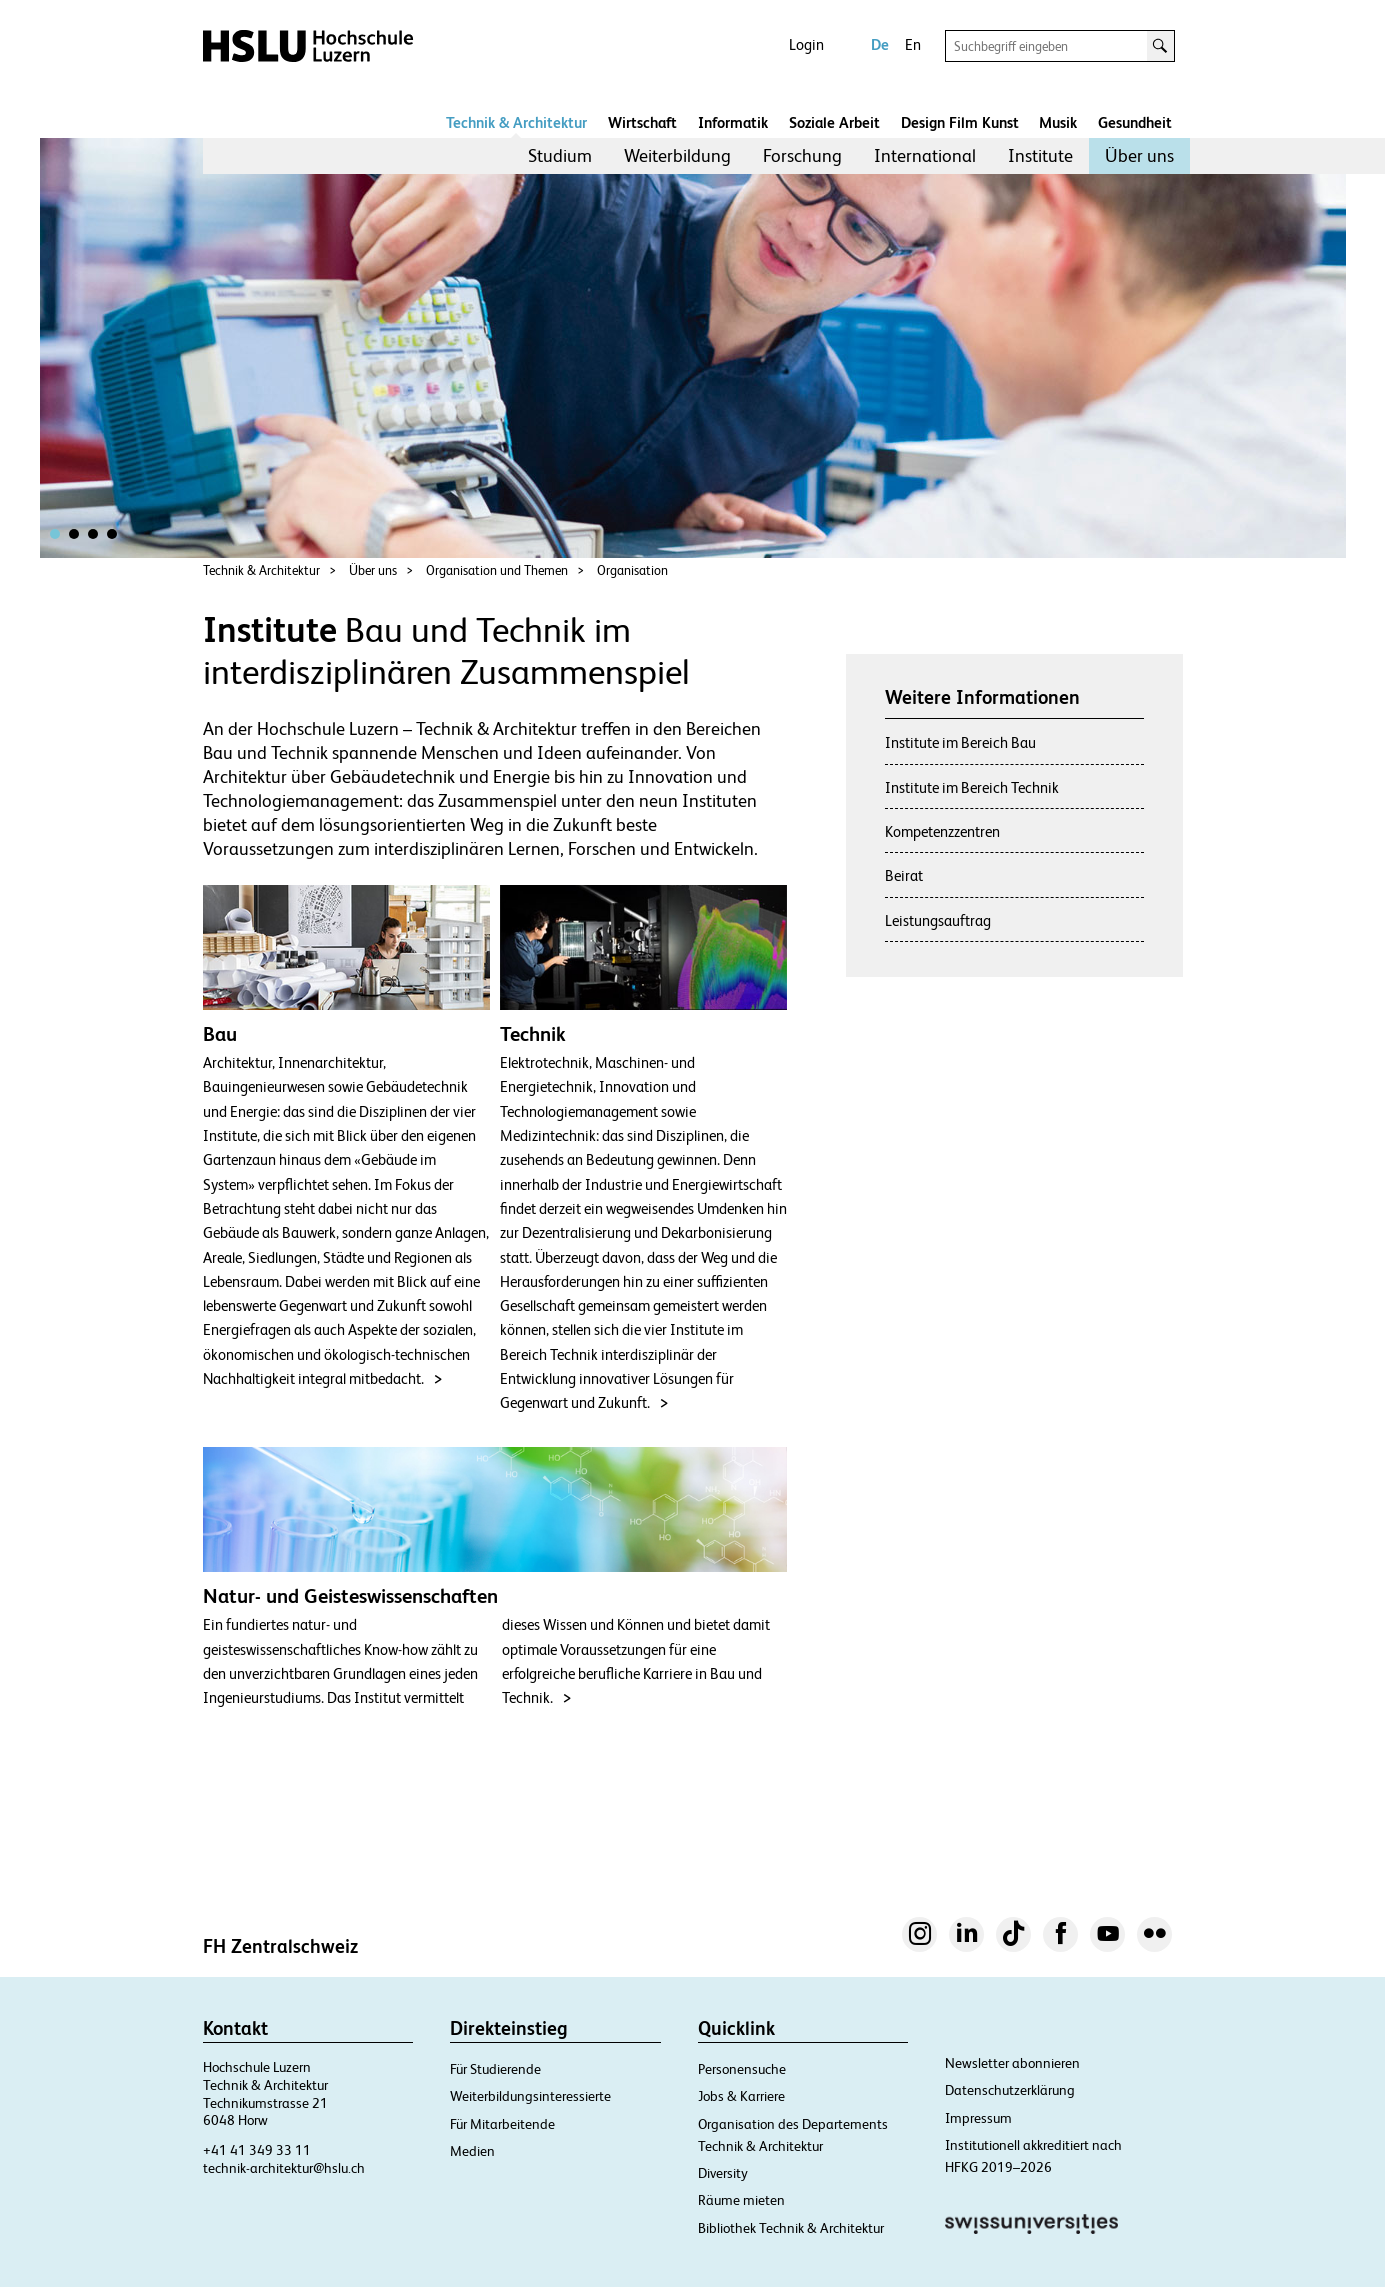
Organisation (632, 570)
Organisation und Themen (497, 570)
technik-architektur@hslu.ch (284, 2168)
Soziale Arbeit (834, 122)
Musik (1058, 122)
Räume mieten (741, 2200)
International (925, 155)
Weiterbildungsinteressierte (530, 2096)
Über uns (1139, 155)
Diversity (723, 2173)
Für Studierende (495, 2069)
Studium (560, 155)
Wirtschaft (642, 122)
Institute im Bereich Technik (972, 787)
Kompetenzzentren (942, 831)
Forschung (802, 155)
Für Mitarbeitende (502, 2124)
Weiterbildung (677, 155)
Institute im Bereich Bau (960, 742)
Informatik (733, 122)
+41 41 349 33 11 (257, 2150)
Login (806, 44)
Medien (472, 2151)
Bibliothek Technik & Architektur (791, 2228)
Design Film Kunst (960, 122)
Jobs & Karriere (741, 2096)
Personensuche (742, 2069)
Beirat (904, 875)
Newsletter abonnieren (1012, 2063)
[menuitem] (560, 156)
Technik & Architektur (516, 122)
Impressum (978, 2118)
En (913, 44)
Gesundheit (1135, 122)
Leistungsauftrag (938, 920)
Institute (1040, 155)
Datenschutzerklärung (1010, 2090)
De (880, 44)
